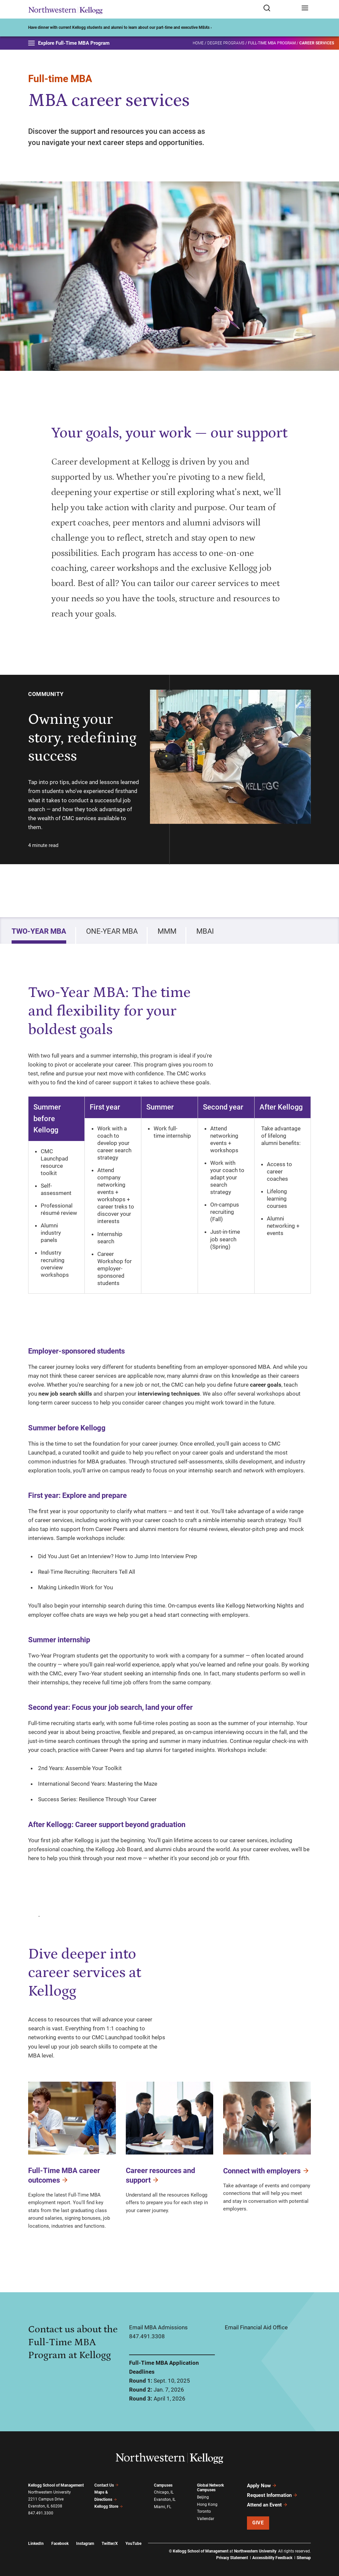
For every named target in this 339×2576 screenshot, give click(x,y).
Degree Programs (225, 43)
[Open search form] (280, 8)
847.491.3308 (147, 2336)
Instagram (85, 2543)
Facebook (60, 2543)
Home (198, 43)
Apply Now (262, 2486)
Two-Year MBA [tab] (39, 931)
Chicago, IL (163, 2492)
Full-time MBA (60, 78)
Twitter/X (110, 2543)
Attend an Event (267, 2505)
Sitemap (304, 2557)
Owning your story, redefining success (82, 738)
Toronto (204, 2511)
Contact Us (106, 2485)
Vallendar (205, 2518)
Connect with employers (266, 2171)
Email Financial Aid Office (256, 2327)
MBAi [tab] (205, 931)
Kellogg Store (108, 2506)
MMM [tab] (167, 931)
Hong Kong (207, 2504)
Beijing (203, 2497)
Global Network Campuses (210, 2488)
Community (46, 694)
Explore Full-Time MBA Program (69, 43)
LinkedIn (36, 2543)
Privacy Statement (232, 2557)
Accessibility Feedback (272, 2557)
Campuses (163, 2485)
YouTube (133, 2543)
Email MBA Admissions (158, 2327)
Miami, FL (162, 2506)
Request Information (272, 2495)
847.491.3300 (40, 2513)
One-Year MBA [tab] (112, 931)
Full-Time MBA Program (272, 43)
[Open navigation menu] (305, 8)
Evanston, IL (164, 2499)
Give (258, 2523)
